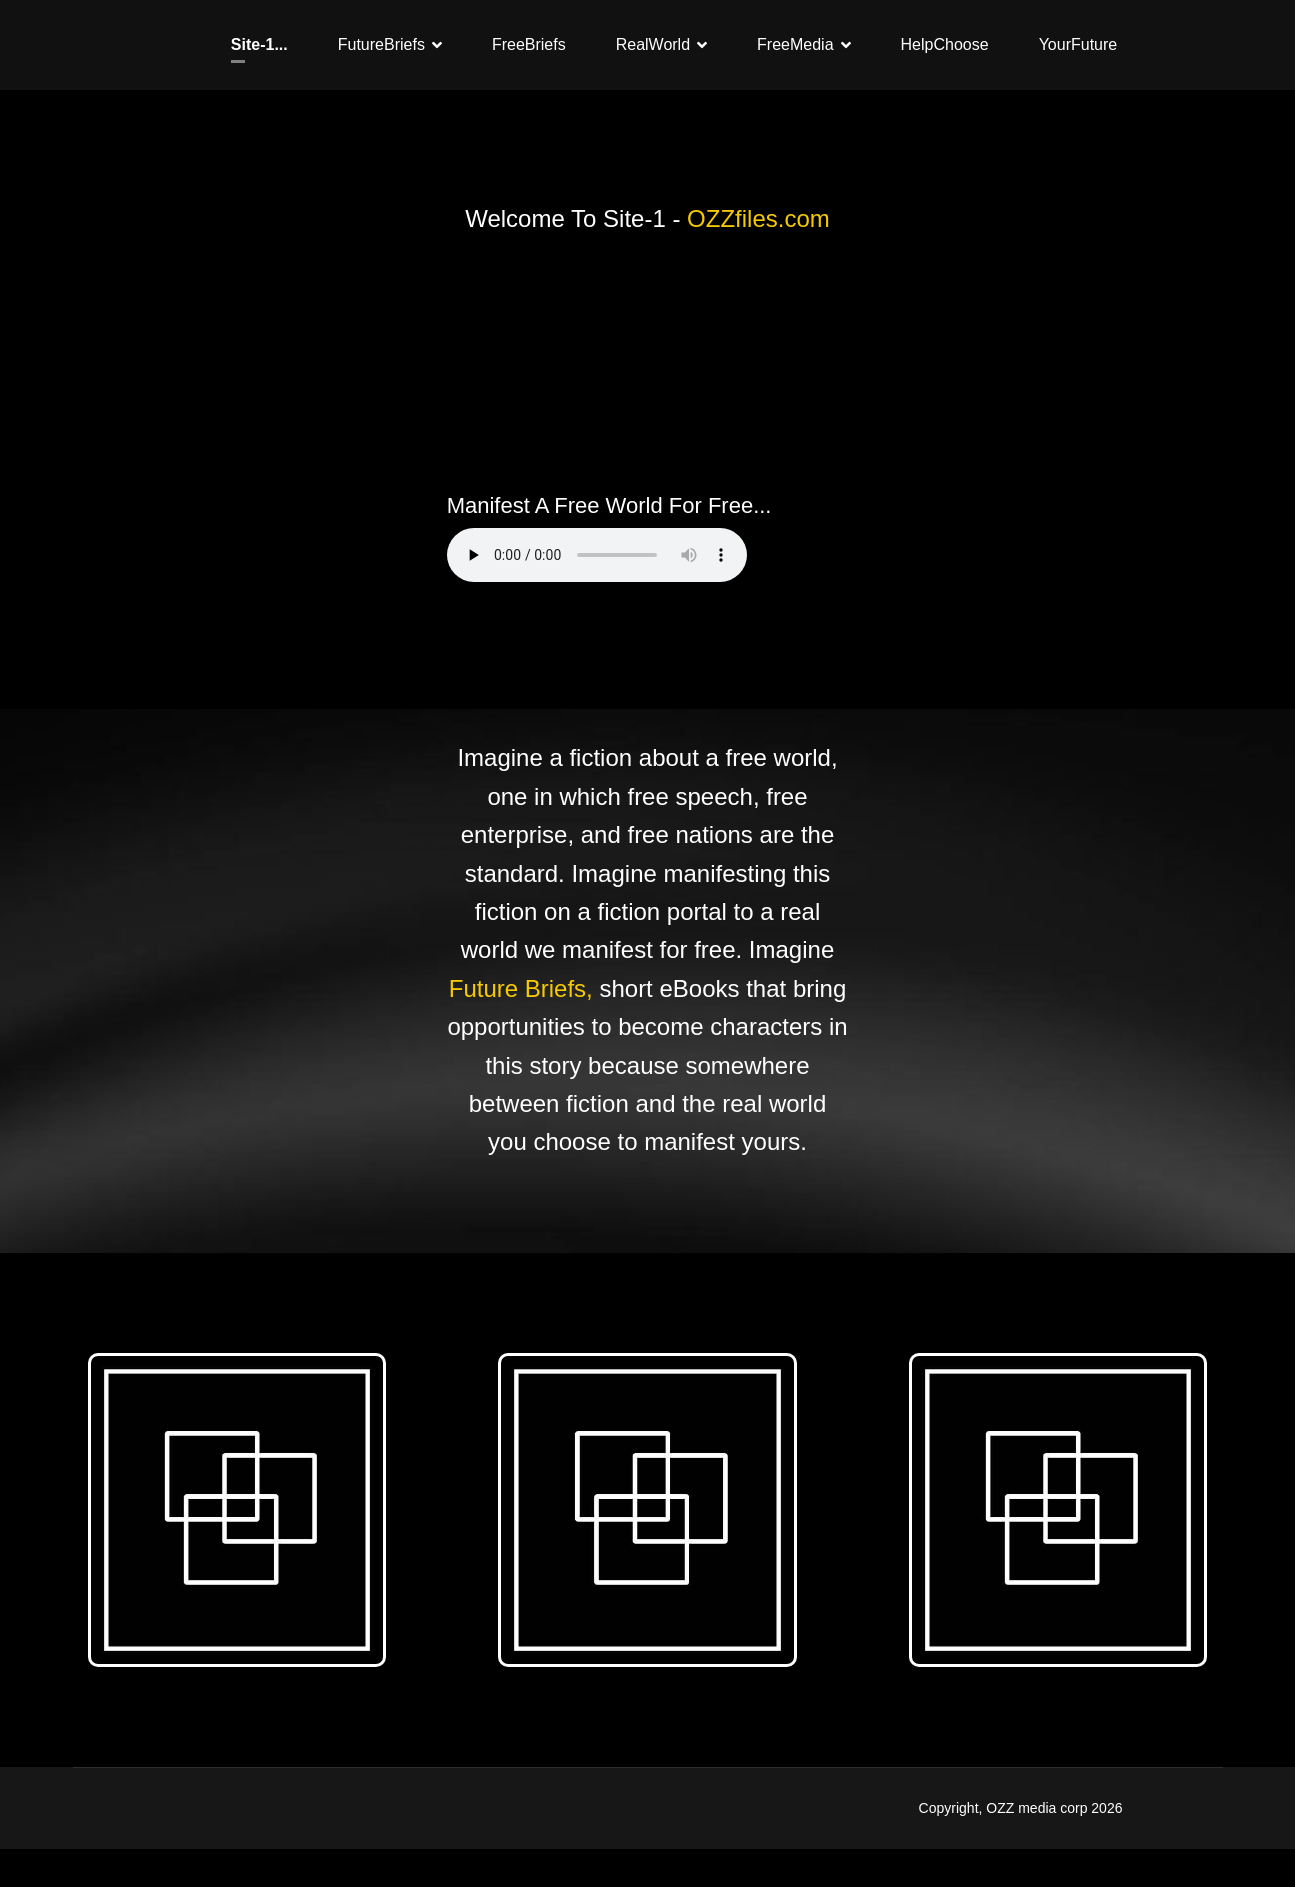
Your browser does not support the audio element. (597, 555)
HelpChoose (945, 44)
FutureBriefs (381, 44)
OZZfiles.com (758, 218)
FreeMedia (795, 44)
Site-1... (259, 44)
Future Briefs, (521, 988)
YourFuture (1078, 44)
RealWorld (653, 44)
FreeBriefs (529, 44)
